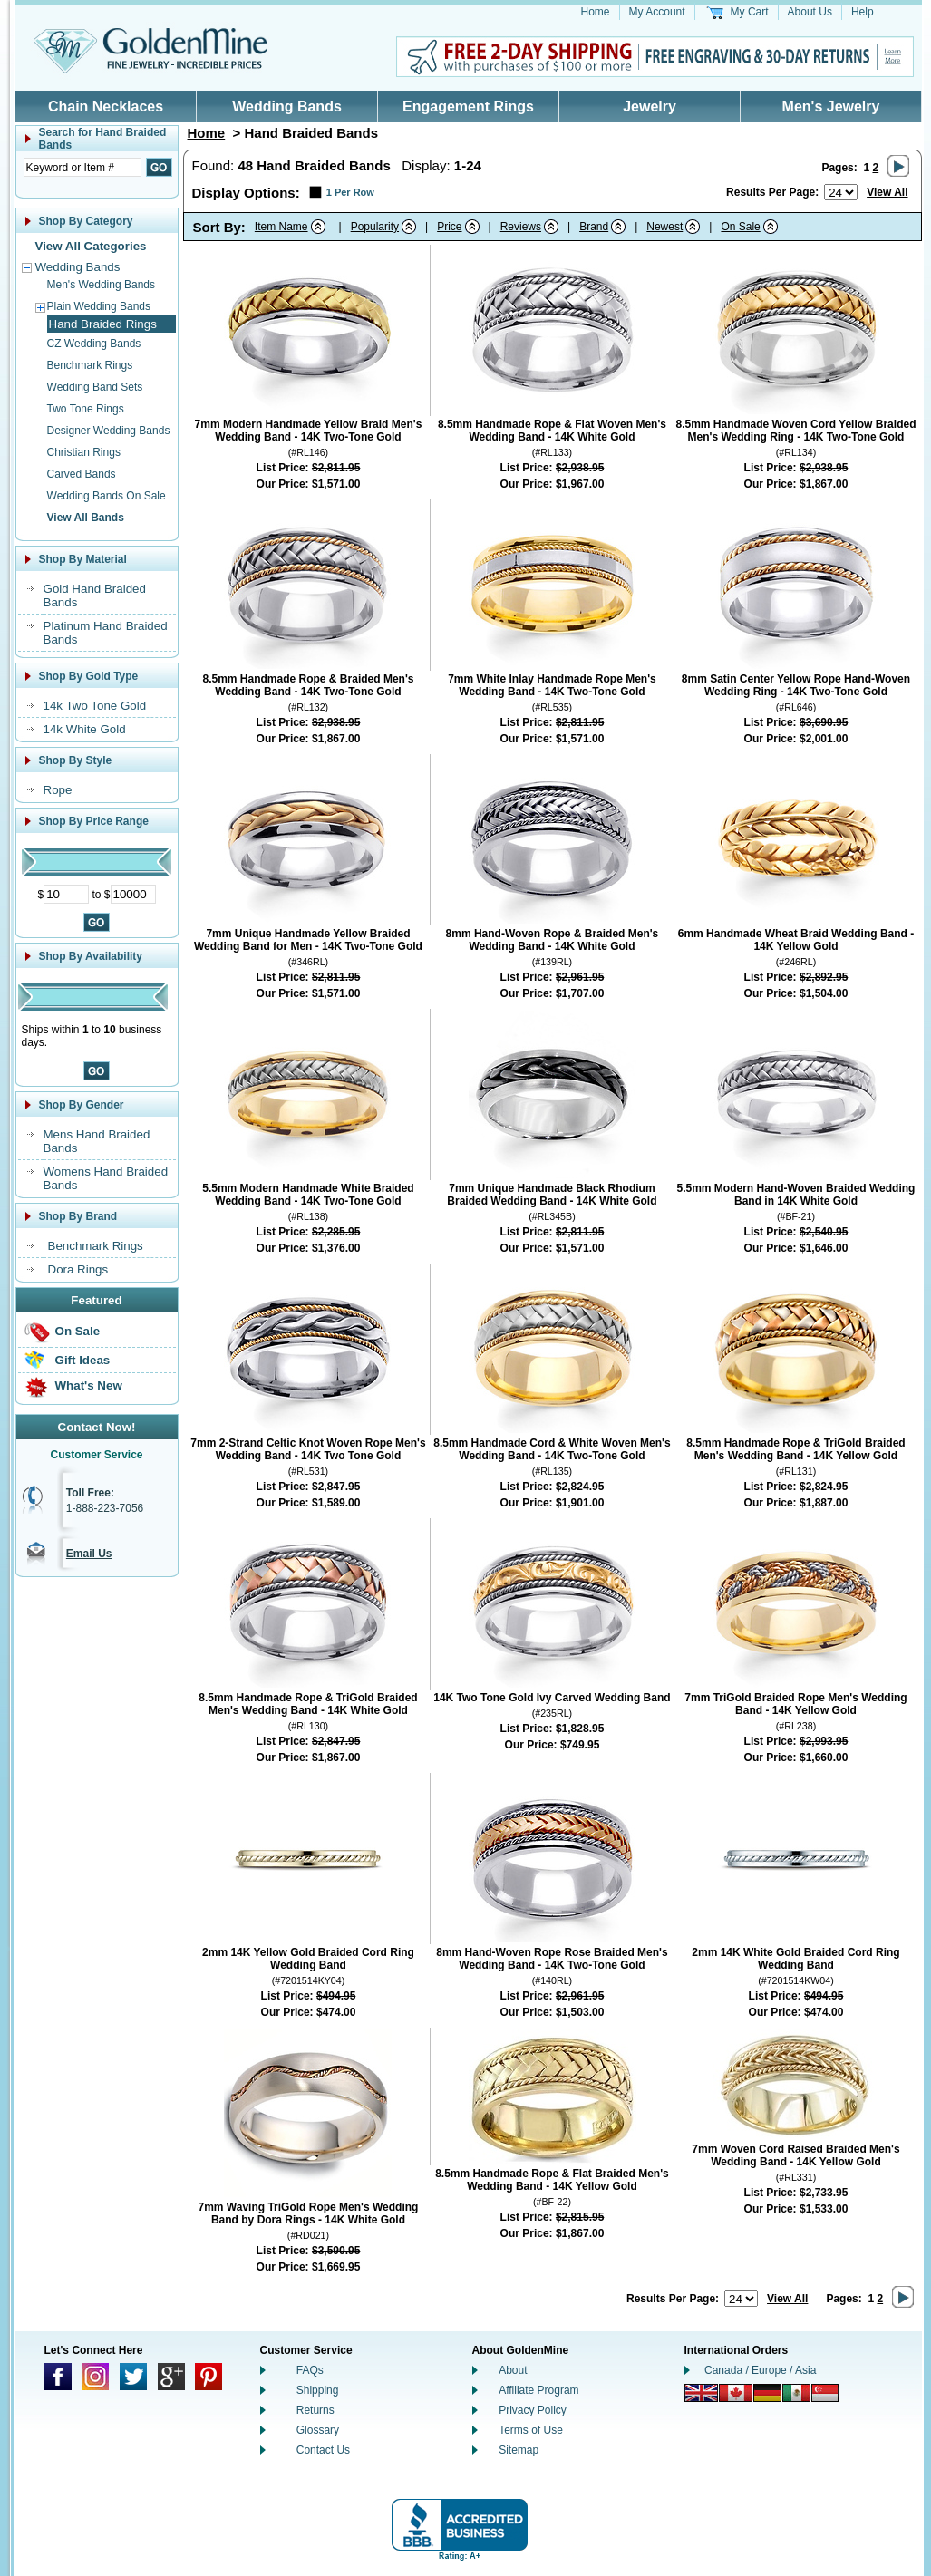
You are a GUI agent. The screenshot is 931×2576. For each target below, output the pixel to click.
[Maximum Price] (133, 894)
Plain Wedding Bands (99, 306)
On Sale (78, 1331)
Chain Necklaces (105, 106)
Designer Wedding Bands (108, 430)
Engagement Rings (468, 106)
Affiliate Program (538, 2390)
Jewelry (649, 106)
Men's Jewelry (831, 106)
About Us (810, 11)
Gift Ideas (83, 1360)
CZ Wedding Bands (94, 343)
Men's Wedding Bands (101, 284)
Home (595, 11)
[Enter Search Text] (82, 167)
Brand (593, 226)
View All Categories (91, 246)
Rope (58, 790)
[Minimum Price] (66, 894)
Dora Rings (78, 1269)
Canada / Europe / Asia (760, 2370)
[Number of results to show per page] (841, 192)
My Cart (750, 11)
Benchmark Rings (90, 365)
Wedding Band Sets (95, 387)
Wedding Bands (287, 106)
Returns (315, 2410)
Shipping (317, 2390)
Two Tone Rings (85, 408)
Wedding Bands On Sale (106, 495)
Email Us (89, 1553)
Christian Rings (84, 452)
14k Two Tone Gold (95, 705)
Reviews (520, 226)
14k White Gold (85, 729)
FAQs (310, 2370)
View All (887, 192)
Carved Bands (81, 474)
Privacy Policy (533, 2410)
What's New (88, 1385)
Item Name (281, 226)
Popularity (375, 226)
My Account (657, 11)
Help (862, 11)
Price (449, 226)
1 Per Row (350, 192)
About (513, 2370)
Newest (664, 226)
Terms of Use (531, 2430)
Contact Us (323, 2450)
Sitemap (518, 2450)
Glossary (317, 2430)
